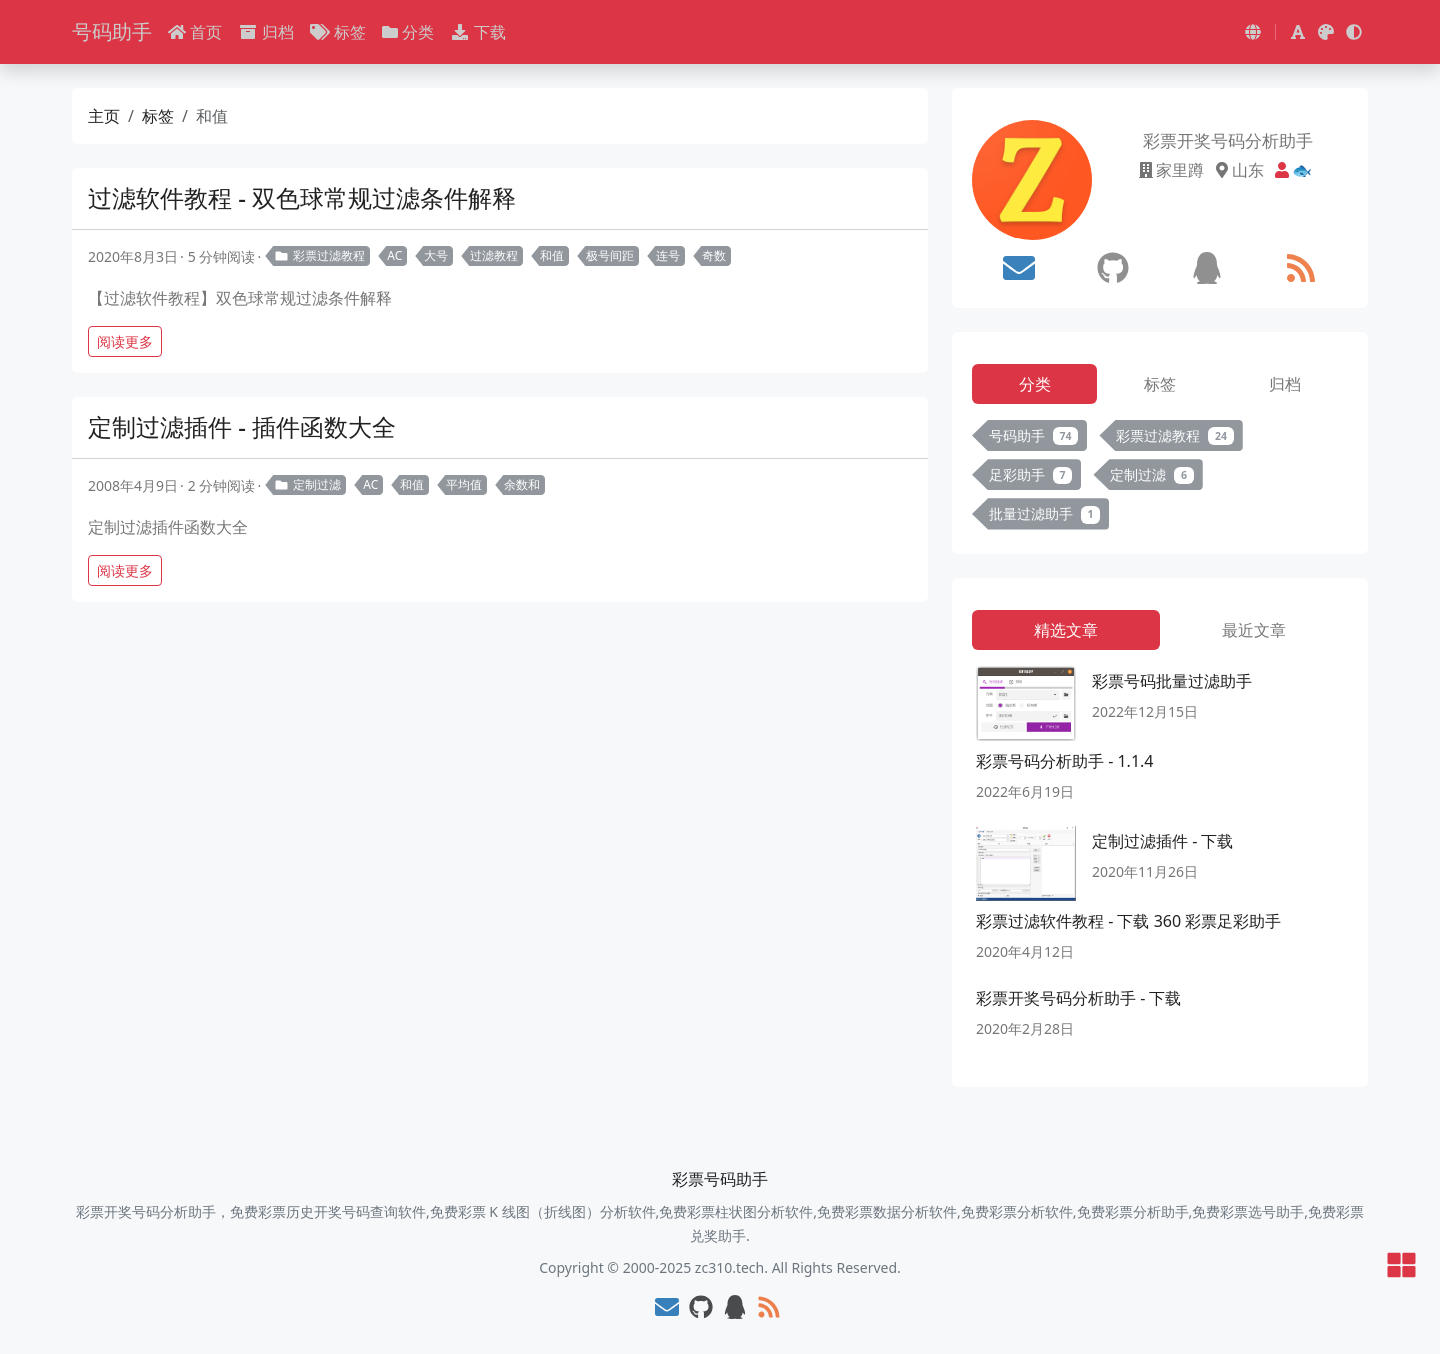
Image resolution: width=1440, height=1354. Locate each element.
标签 (338, 32)
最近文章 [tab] (1254, 630)
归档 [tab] (1285, 384)
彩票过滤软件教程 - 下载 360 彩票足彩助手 (1128, 921)
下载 (478, 32)
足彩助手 (1030, 474)
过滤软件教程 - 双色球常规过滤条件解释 (302, 197)
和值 (552, 255)
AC (394, 255)
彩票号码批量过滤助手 (1172, 681)
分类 (408, 32)
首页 (195, 32)
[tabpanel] (1160, 479)
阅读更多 (125, 341)
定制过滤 (307, 484)
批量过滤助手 (1044, 513)
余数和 (522, 484)
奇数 (714, 255)
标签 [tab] (1160, 384)
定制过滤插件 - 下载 (1162, 841)
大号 (436, 255)
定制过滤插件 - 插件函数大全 (242, 426)
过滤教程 (494, 255)
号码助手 (112, 31)
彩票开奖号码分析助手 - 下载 (1078, 998)
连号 (668, 255)
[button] (1253, 32)
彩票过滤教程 (319, 255)
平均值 (464, 484)
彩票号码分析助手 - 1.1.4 (1065, 761)
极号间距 (610, 255)
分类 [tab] (1035, 384)
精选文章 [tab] (1066, 630)
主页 (104, 116)
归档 (266, 32)
